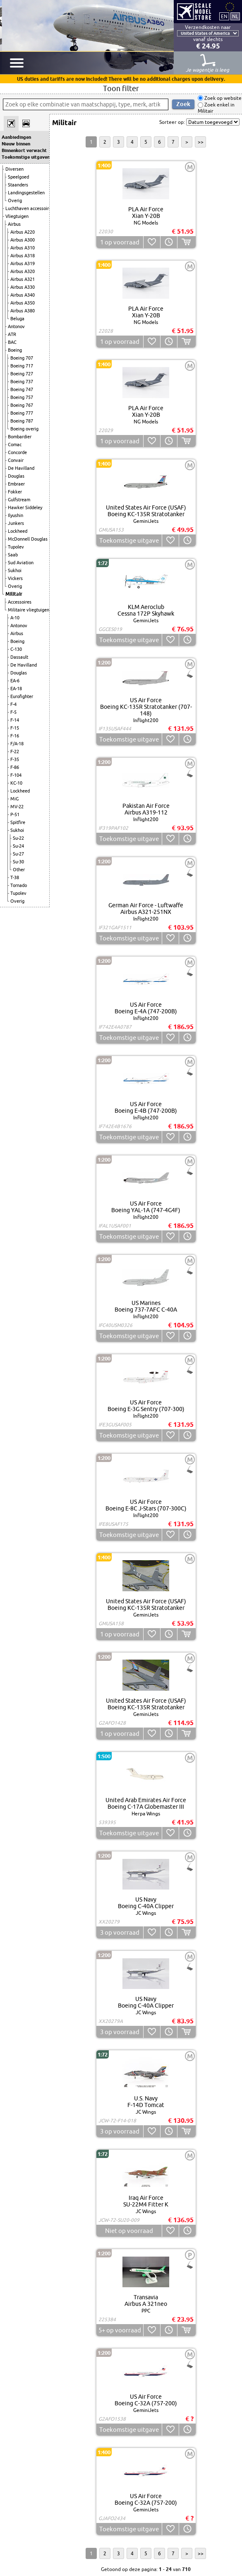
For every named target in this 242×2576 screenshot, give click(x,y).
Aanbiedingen (16, 137)
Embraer (16, 483)
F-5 (13, 712)
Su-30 (18, 861)
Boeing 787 (21, 420)
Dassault (19, 657)
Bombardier (19, 436)
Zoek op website (222, 98)
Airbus (14, 224)
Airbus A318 (22, 255)
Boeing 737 (21, 381)
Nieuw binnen (16, 143)
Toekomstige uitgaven (25, 157)
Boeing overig (24, 428)
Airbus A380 (22, 310)
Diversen (14, 169)
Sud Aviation (21, 562)
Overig (15, 200)
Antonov (16, 326)
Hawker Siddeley (25, 507)
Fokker (15, 491)
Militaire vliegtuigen (28, 609)
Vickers (15, 578)
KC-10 (16, 783)
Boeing (15, 350)
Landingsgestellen (26, 192)
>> (200, 142)
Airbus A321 (22, 279)
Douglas (16, 476)
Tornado (18, 885)
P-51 (14, 814)
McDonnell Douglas (28, 538)
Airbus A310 (22, 247)
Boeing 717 (21, 365)
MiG (14, 798)
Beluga (17, 318)
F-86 (14, 767)
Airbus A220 (22, 232)
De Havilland (21, 468)
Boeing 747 (21, 389)
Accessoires (19, 601)
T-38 (14, 877)
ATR (12, 334)
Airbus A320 (22, 271)
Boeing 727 (21, 373)
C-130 (16, 649)
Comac (15, 444)
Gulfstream (19, 499)
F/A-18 (17, 743)
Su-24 (18, 845)
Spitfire (17, 822)
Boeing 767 (21, 405)
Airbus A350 (22, 302)
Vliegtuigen (17, 216)
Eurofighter (21, 696)
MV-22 (17, 806)
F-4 (13, 704)
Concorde (17, 452)
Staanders (18, 184)
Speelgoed (18, 176)
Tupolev (16, 546)
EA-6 (14, 680)
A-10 (14, 617)
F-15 (14, 727)
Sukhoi (15, 570)
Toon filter (121, 88)
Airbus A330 (22, 287)
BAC (12, 342)
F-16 (14, 735)
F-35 (14, 759)
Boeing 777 (21, 413)
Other (19, 869)
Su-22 (18, 838)
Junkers (16, 523)
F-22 (14, 751)
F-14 (14, 720)
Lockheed (17, 531)
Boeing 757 (21, 397)
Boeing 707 (21, 357)
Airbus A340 (22, 294)
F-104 (16, 775)
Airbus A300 (22, 239)
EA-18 (16, 688)
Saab (13, 554)
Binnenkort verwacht (24, 150)
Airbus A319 (22, 263)
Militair (13, 594)
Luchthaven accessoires (29, 208)
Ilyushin (15, 515)
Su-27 (18, 853)
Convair (16, 460)
